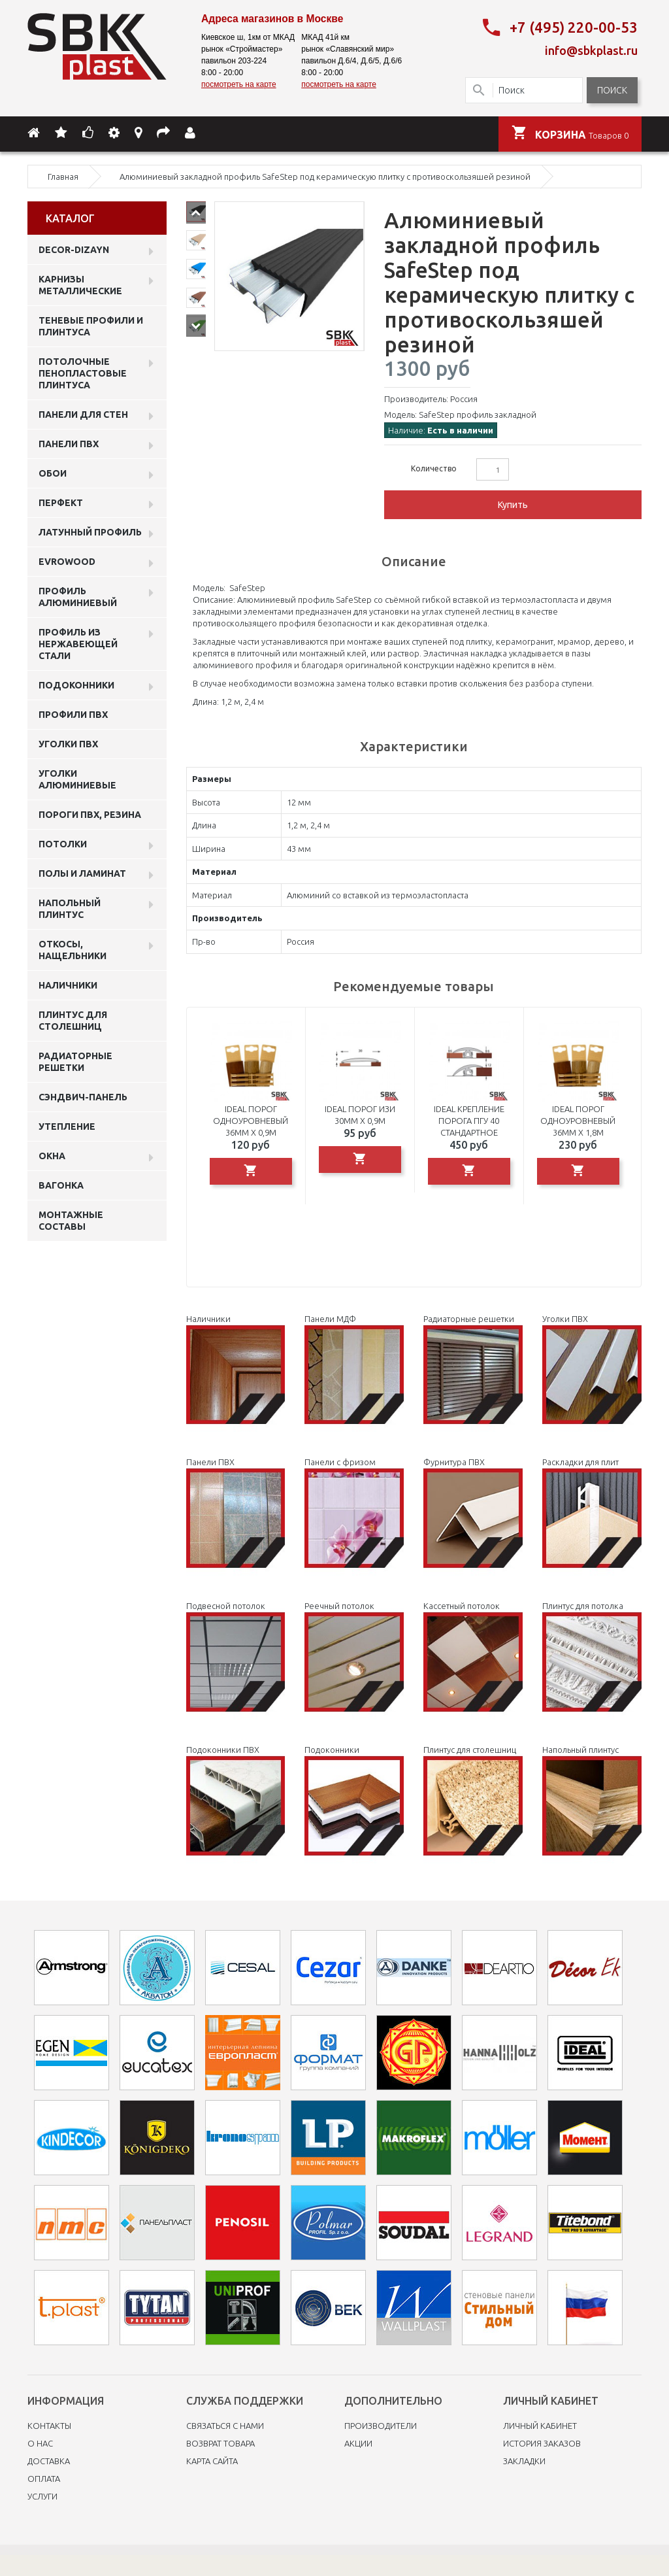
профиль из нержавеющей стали (78, 644)
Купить (513, 505)
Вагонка (61, 1185)
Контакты (49, 2425)
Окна (52, 1156)
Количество (434, 468)
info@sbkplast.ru (591, 50)
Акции (358, 2443)
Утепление (67, 1126)
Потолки (63, 844)
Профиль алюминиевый (78, 597)
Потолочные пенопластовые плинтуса (83, 373)
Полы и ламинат (82, 873)
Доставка (48, 2461)
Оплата (43, 2478)
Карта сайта (212, 2461)
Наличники (68, 985)
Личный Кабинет (540, 2425)
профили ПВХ (73, 714)
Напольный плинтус (70, 909)
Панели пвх (69, 444)
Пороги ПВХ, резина (90, 814)
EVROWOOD (67, 561)
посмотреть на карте (238, 84)
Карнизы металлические (80, 285)
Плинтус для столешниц (73, 1020)
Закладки (524, 2461)
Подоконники (76, 685)
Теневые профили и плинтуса (91, 326)
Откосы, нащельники (72, 950)
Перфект (61, 503)
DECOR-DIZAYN (74, 250)
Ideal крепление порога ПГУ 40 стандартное (469, 1120)
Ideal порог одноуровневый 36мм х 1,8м (577, 1120)
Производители (380, 2425)
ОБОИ (53, 473)
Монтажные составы (71, 1221)
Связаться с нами (225, 2425)
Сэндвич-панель (83, 1097)
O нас (40, 2443)
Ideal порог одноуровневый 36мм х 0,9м (250, 1120)
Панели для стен (83, 414)
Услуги (42, 2496)
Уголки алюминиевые (77, 779)
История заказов (542, 2443)
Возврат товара (220, 2443)
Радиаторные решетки (75, 1062)
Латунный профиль (90, 532)
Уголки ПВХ (68, 744)
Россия (464, 398)
